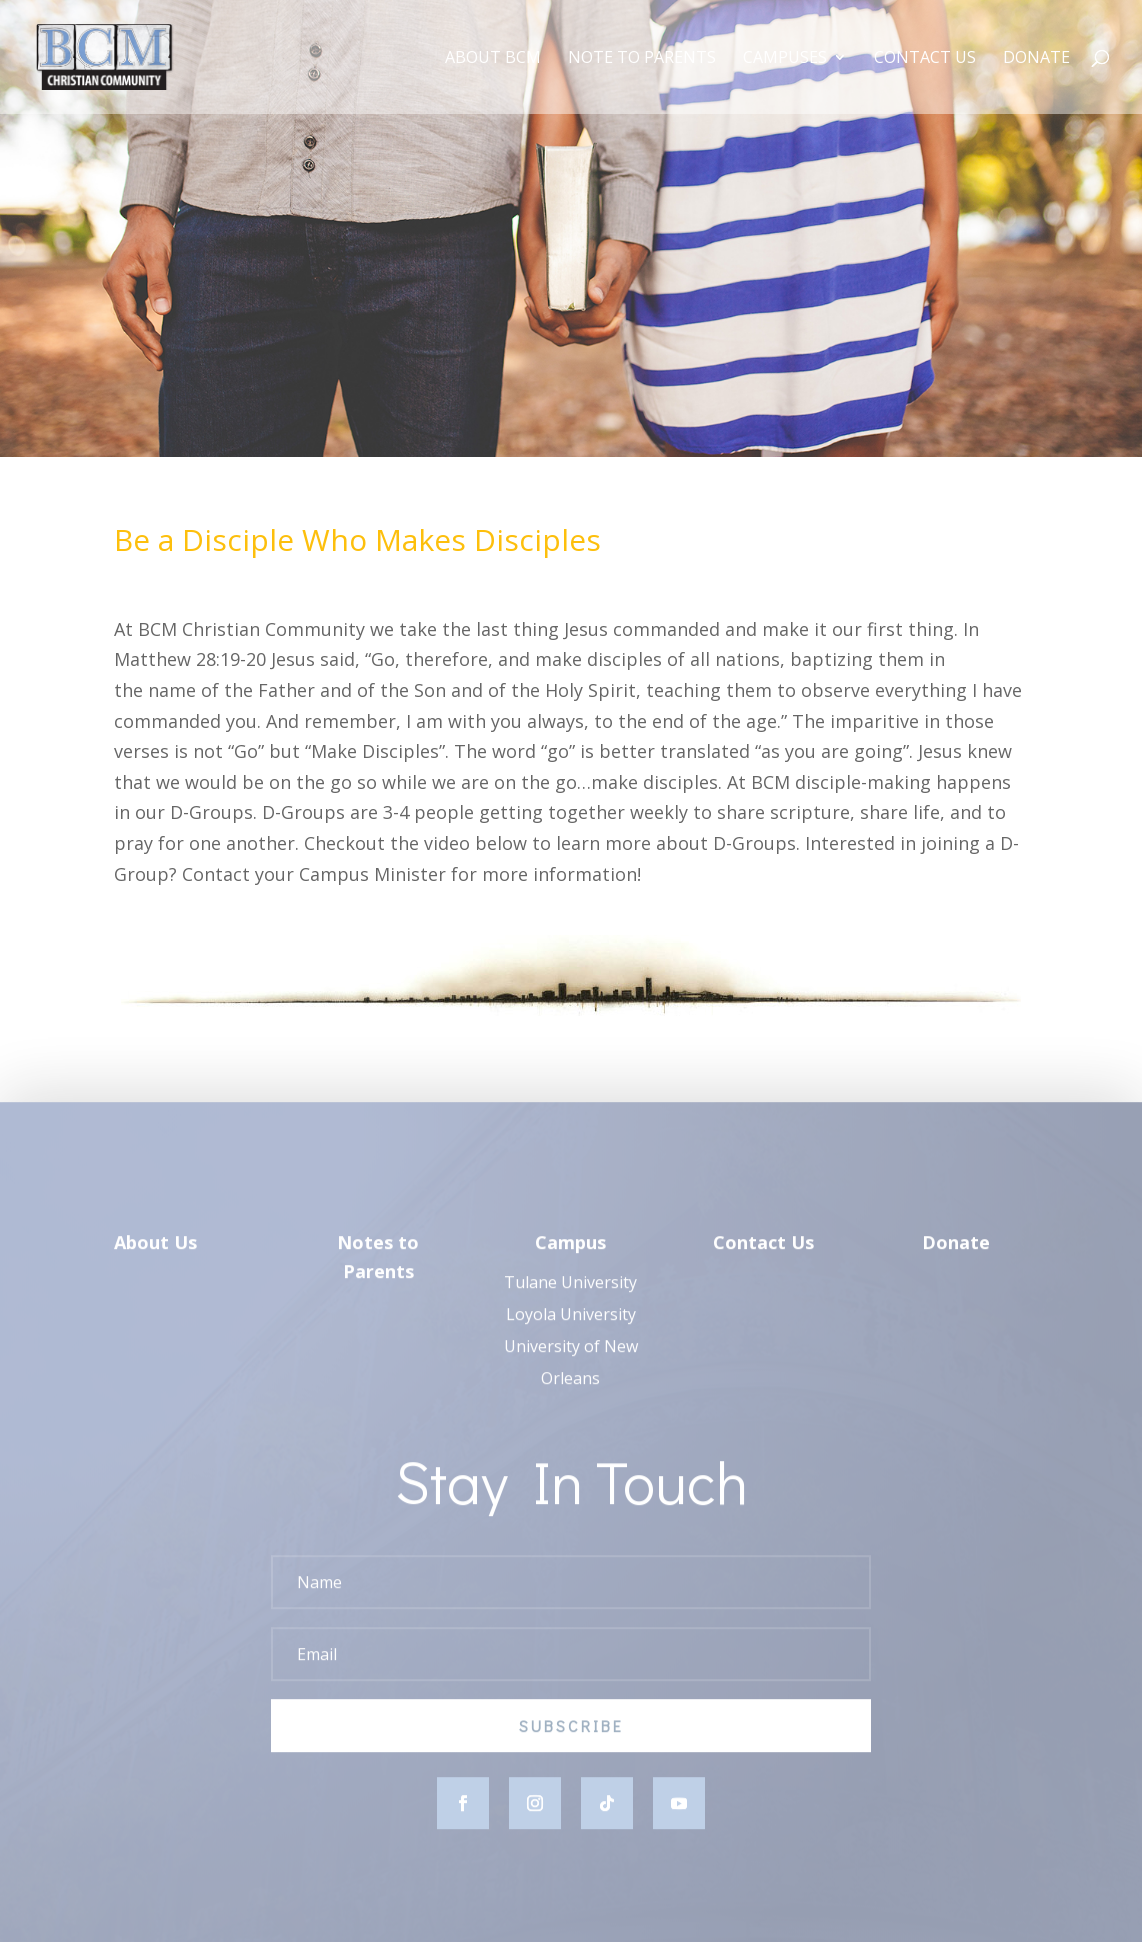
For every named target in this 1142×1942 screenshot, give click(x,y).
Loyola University (571, 1325)
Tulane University (570, 1293)
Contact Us (925, 59)
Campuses (785, 59)
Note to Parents (642, 59)
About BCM (493, 59)
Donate (1036, 59)
